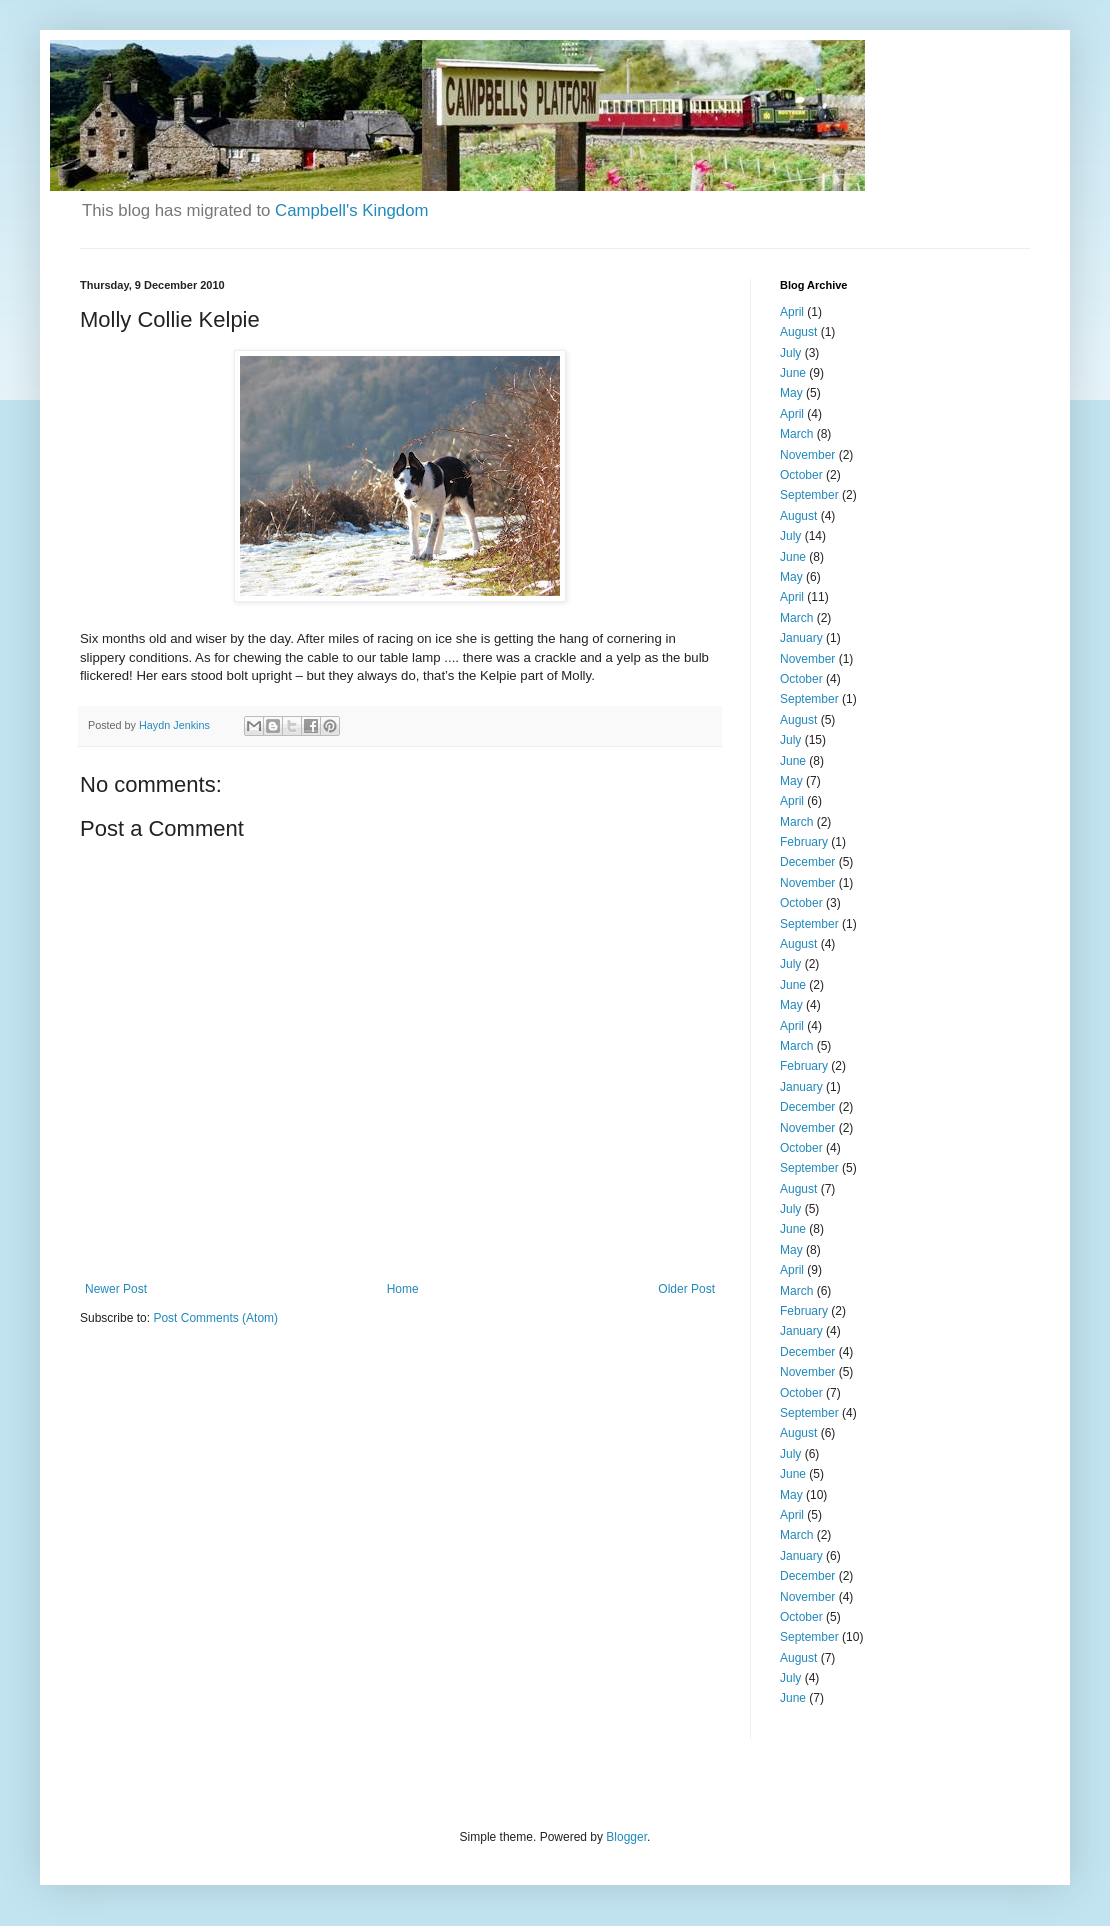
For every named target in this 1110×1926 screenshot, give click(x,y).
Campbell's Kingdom (351, 210)
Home (403, 1289)
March (796, 434)
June (793, 373)
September (809, 495)
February (804, 842)
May (791, 393)
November (807, 455)
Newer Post (116, 1289)
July (790, 353)
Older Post (686, 1289)
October (801, 475)
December (807, 862)
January (801, 638)
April (792, 312)
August (798, 332)
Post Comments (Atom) (215, 1318)
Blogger (626, 1837)
